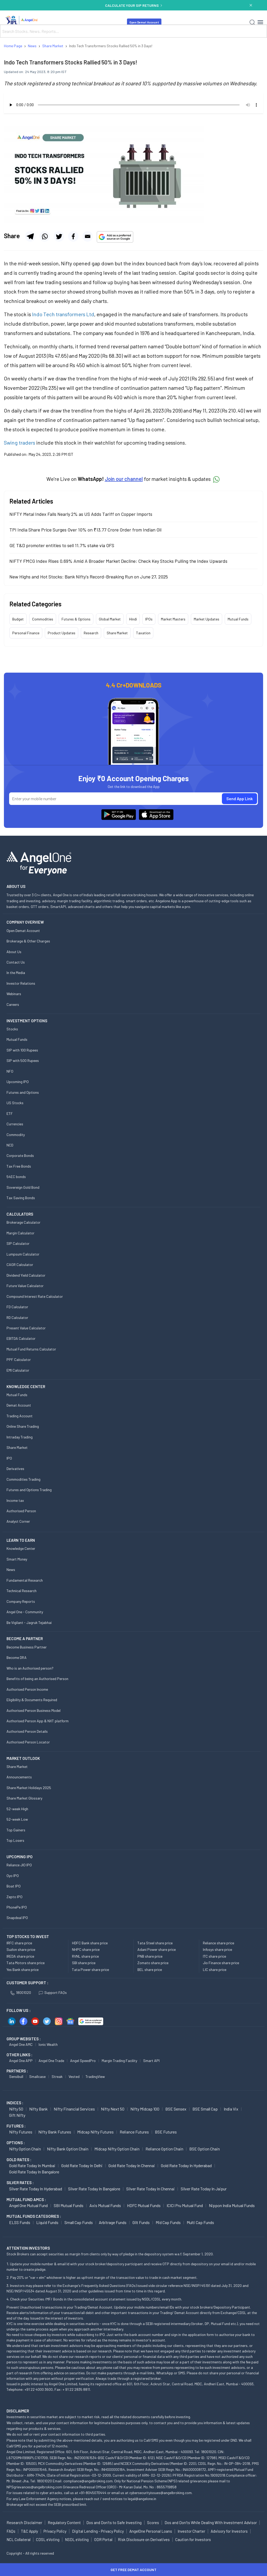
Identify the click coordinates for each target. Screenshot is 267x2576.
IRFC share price (19, 1943)
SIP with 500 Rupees (23, 1060)
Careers (13, 1004)
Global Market (110, 619)
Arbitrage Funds (112, 2222)
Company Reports (21, 1601)
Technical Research (22, 1590)
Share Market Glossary (24, 1798)
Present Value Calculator (26, 1328)
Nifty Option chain (25, 2148)
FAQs (11, 2531)
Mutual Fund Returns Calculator (31, 1349)
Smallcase (37, 2076)
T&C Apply (29, 2531)
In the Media (16, 972)
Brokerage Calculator (23, 1222)
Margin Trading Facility (119, 2060)
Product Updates (61, 633)
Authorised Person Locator (28, 1742)
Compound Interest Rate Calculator (35, 1296)
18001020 (20, 1992)
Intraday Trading (20, 1437)
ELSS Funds (19, 2222)
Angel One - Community (25, 1612)
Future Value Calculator (25, 1285)
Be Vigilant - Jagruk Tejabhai (29, 1622)
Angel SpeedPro (83, 2060)
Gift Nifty (17, 2115)
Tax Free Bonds (19, 1166)
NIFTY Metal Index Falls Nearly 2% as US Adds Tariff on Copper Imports (80, 514)
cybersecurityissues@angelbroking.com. (160, 2492)
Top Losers (15, 1840)
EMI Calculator (18, 1370)
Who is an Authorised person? (30, 1668)
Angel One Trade (51, 2060)
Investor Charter (191, 2531)
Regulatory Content (64, 2522)
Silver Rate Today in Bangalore (94, 2188)
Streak (57, 2076)
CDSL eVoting (47, 2539)
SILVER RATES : (20, 2182)
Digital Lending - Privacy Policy (98, 2531)
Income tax (15, 1500)
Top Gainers (16, 1830)
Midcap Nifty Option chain (116, 2148)
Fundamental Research (25, 1580)
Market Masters (173, 619)
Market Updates (206, 619)
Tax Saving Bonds (21, 1198)
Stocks (12, 1029)
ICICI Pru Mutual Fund (185, 2205)
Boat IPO (14, 1886)
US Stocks (15, 1103)
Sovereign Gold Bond (23, 1187)
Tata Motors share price (26, 1963)
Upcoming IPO (18, 1081)
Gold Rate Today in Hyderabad (186, 2165)
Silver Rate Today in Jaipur (204, 2188)
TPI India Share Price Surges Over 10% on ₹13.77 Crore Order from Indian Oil (85, 530)
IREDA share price (20, 1956)
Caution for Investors (193, 2539)
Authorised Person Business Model (33, 1710)
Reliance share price (218, 1943)
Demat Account (19, 1405)
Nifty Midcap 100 (144, 2108)
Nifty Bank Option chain (67, 2148)
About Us (14, 951)
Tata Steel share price (155, 1943)
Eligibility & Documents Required (32, 1700)
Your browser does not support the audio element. (133, 105)
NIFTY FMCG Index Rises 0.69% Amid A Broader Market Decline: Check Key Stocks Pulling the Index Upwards (118, 561)
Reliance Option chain (164, 2148)
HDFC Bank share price (90, 1943)
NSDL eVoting (77, 2539)
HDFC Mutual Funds (144, 2205)
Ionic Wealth (48, 2044)
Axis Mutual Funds (105, 2205)
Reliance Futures (134, 2131)
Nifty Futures (20, 2131)
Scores (153, 2522)
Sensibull (16, 2076)
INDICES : (15, 2102)
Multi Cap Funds (200, 2222)
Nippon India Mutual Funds (232, 2205)
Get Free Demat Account (133, 2569)
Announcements (19, 1777)
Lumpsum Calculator (23, 1254)
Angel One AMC (21, 2044)
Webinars (14, 993)
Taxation (143, 633)
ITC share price (214, 1956)
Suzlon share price (21, 1949)
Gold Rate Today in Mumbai (32, 2165)
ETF (10, 1113)
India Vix (231, 2108)
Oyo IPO (13, 1875)
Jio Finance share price (221, 1963)
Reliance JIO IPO (19, 1865)
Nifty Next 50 (112, 2108)
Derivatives (15, 1468)
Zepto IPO (14, 1896)
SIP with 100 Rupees (22, 1050)
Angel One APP (21, 2060)
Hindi (133, 619)
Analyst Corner (18, 1521)
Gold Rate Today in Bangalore (34, 2171)
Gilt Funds (141, 2222)
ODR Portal (103, 2539)
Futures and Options (23, 1092)
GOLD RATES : (19, 2159)
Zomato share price (152, 1963)
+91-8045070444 (92, 2492)
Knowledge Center (21, 1548)
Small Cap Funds (78, 2222)
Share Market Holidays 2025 (29, 1787)
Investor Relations (21, 983)
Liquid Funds (47, 2222)
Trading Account (20, 1416)
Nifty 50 (16, 2108)
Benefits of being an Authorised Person (37, 1678)
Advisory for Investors (229, 2531)
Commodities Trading (23, 1479)
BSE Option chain (204, 2148)
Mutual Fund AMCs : (26, 2199)
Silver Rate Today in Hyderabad (35, 2188)
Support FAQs (53, 1992)
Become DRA (17, 1657)
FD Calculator (17, 1307)
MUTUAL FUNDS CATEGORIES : (34, 2216)
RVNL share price (85, 1956)
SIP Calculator (18, 1243)
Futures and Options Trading (29, 1489)
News (11, 1569)
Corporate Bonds (20, 1155)
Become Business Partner (27, 1647)
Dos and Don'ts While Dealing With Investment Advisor (211, 2522)
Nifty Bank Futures (54, 2131)
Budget (18, 619)
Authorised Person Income (27, 1689)
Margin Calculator (20, 1233)
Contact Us (16, 962)
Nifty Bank (38, 2108)
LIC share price (214, 1969)
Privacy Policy (55, 2531)
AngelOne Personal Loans (150, 2531)
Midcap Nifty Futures (95, 2131)
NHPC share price (86, 1949)
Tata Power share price (90, 1969)
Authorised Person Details (27, 1731)
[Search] (252, 22)
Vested (74, 2076)
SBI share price (83, 1963)
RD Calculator (17, 1317)
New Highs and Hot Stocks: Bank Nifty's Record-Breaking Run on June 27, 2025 (88, 576)
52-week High (17, 1809)
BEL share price (149, 1969)
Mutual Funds (238, 619)
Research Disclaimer (24, 2522)
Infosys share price (217, 1949)
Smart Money (17, 1559)
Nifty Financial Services (74, 2108)
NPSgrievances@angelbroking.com (34, 2487)
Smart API (151, 2060)
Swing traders (19, 442)
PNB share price (149, 1956)
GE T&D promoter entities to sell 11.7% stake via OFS (61, 545)
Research (91, 633)
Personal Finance (25, 633)
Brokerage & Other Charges (28, 941)
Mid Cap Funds (168, 2222)
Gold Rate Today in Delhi (81, 2165)
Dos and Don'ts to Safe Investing (114, 2522)
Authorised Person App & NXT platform (38, 1721)
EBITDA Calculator (21, 1338)
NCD (10, 1145)
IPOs (149, 619)
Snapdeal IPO (17, 1917)
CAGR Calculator (20, 1264)
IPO (9, 1458)
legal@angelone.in (142, 2498)
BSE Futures (166, 2131)
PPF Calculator (19, 1359)
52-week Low (17, 1819)
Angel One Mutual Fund (28, 2205)
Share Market (117, 633)
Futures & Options (76, 619)
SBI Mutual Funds (68, 2205)
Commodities (42, 619)
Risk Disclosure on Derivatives (144, 2539)
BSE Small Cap (205, 2108)
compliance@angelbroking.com (88, 2481)
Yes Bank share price (23, 1969)
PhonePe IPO (17, 1907)
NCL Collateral (19, 2539)
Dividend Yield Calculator (26, 1275)
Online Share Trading (23, 1426)
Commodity (16, 1134)
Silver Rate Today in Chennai (150, 2188)
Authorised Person (21, 1511)
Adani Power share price (156, 1949)
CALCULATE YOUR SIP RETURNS (133, 5)
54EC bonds (16, 1176)
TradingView (95, 2076)
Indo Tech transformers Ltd (63, 314)
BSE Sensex (175, 2108)
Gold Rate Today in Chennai (131, 2165)
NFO (10, 1071)
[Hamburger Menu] (260, 22)
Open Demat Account (144, 22)
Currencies (15, 1124)
